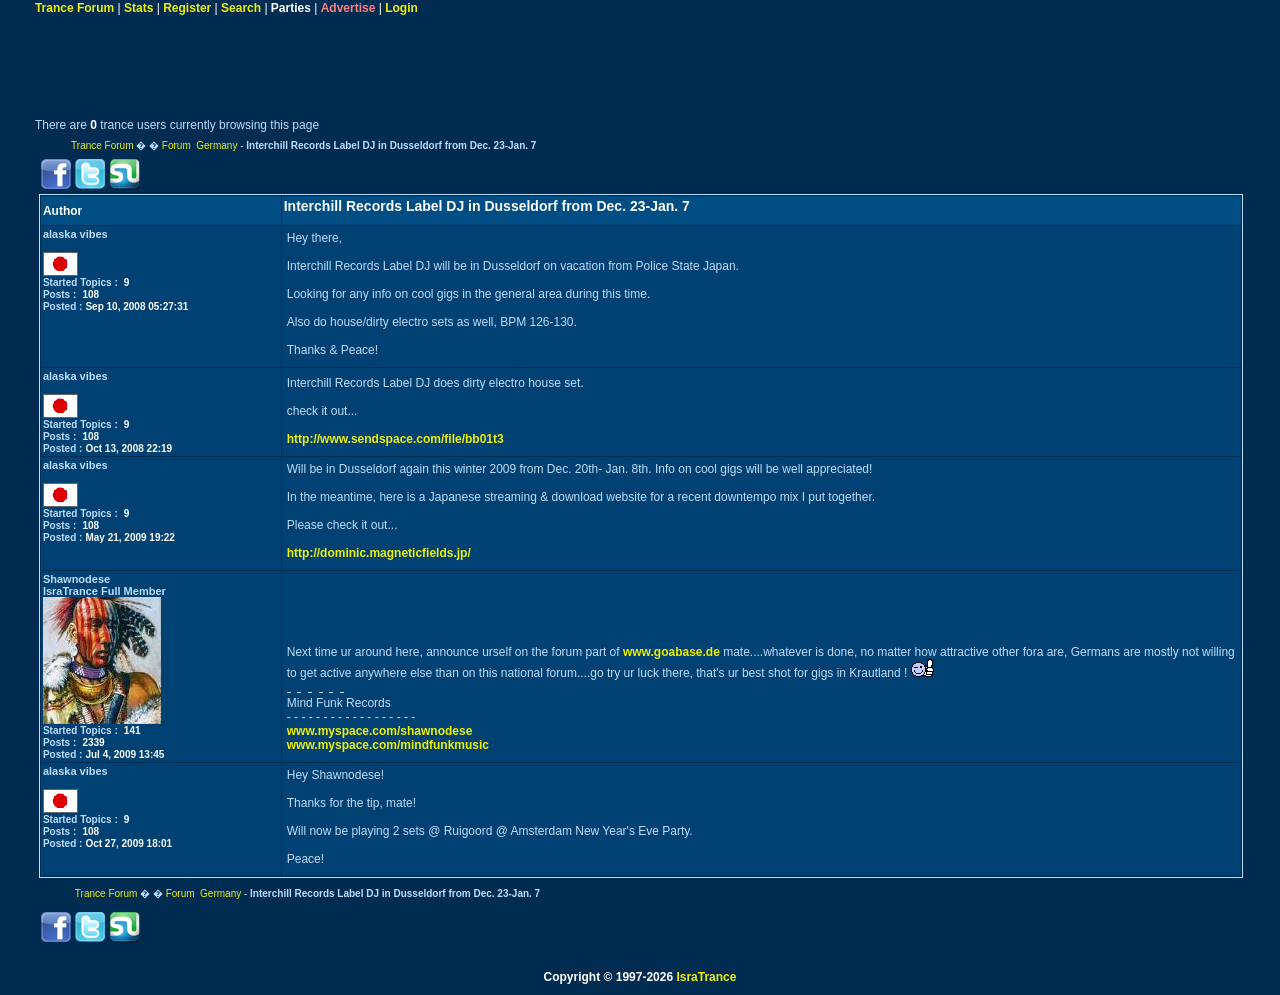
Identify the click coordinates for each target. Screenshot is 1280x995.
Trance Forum (74, 8)
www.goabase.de (671, 652)
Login (401, 8)
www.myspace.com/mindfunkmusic (388, 745)
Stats (138, 8)
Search (241, 8)
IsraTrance (706, 977)
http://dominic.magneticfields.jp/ (379, 553)
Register (187, 8)
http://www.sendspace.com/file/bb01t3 (395, 439)
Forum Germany (200, 145)
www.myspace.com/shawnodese (380, 731)
